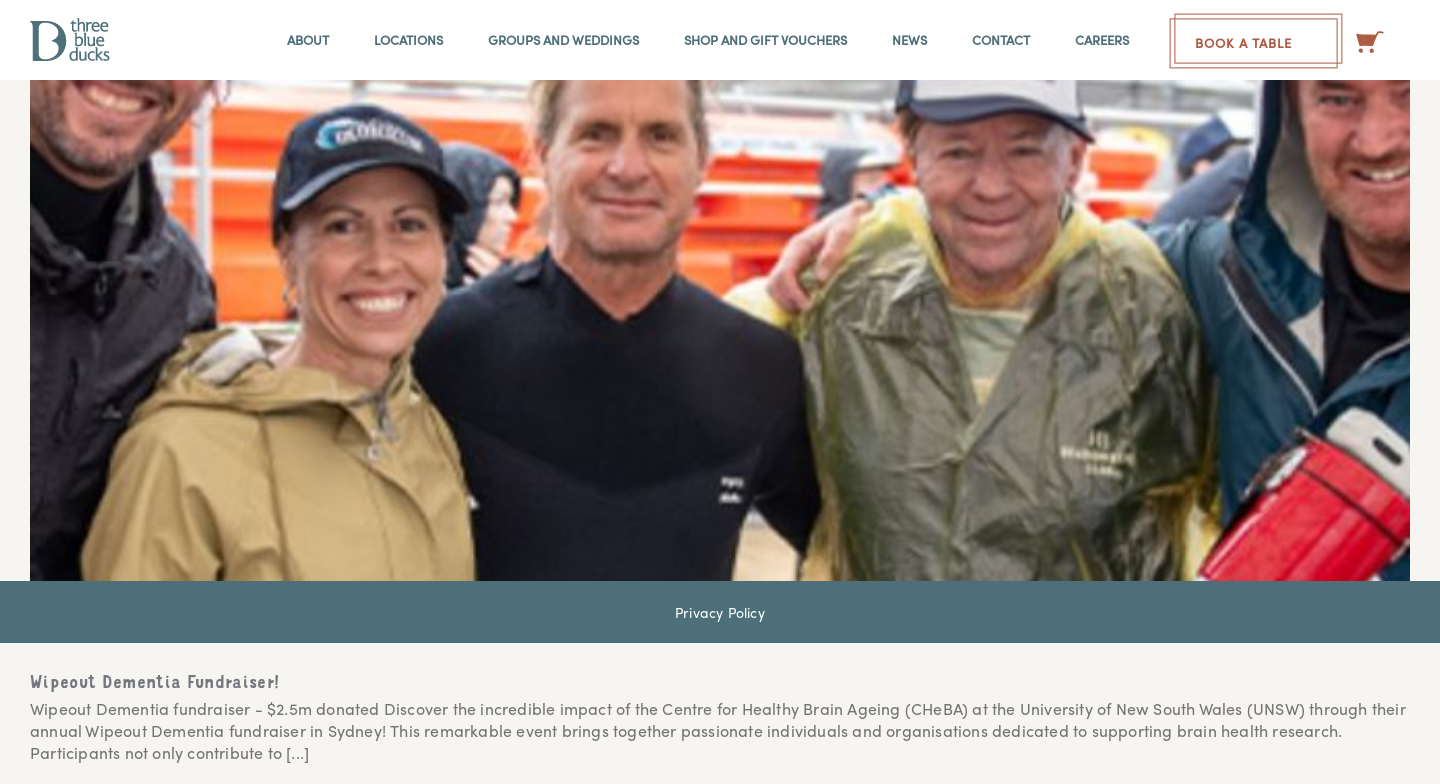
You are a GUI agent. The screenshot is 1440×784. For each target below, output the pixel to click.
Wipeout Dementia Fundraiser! (155, 684)
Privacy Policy (720, 612)
